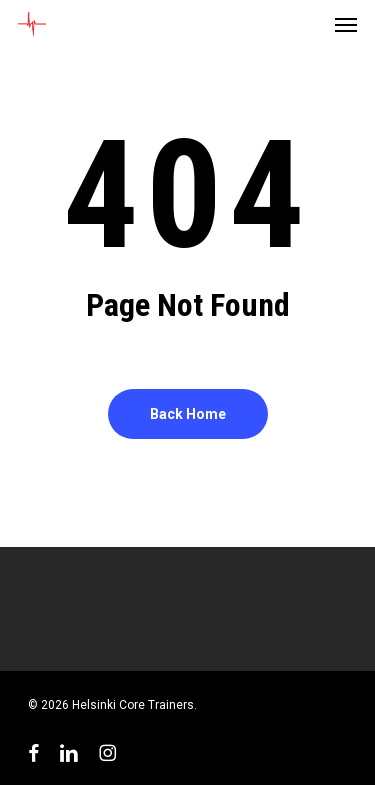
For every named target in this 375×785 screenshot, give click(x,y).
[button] (346, 24)
